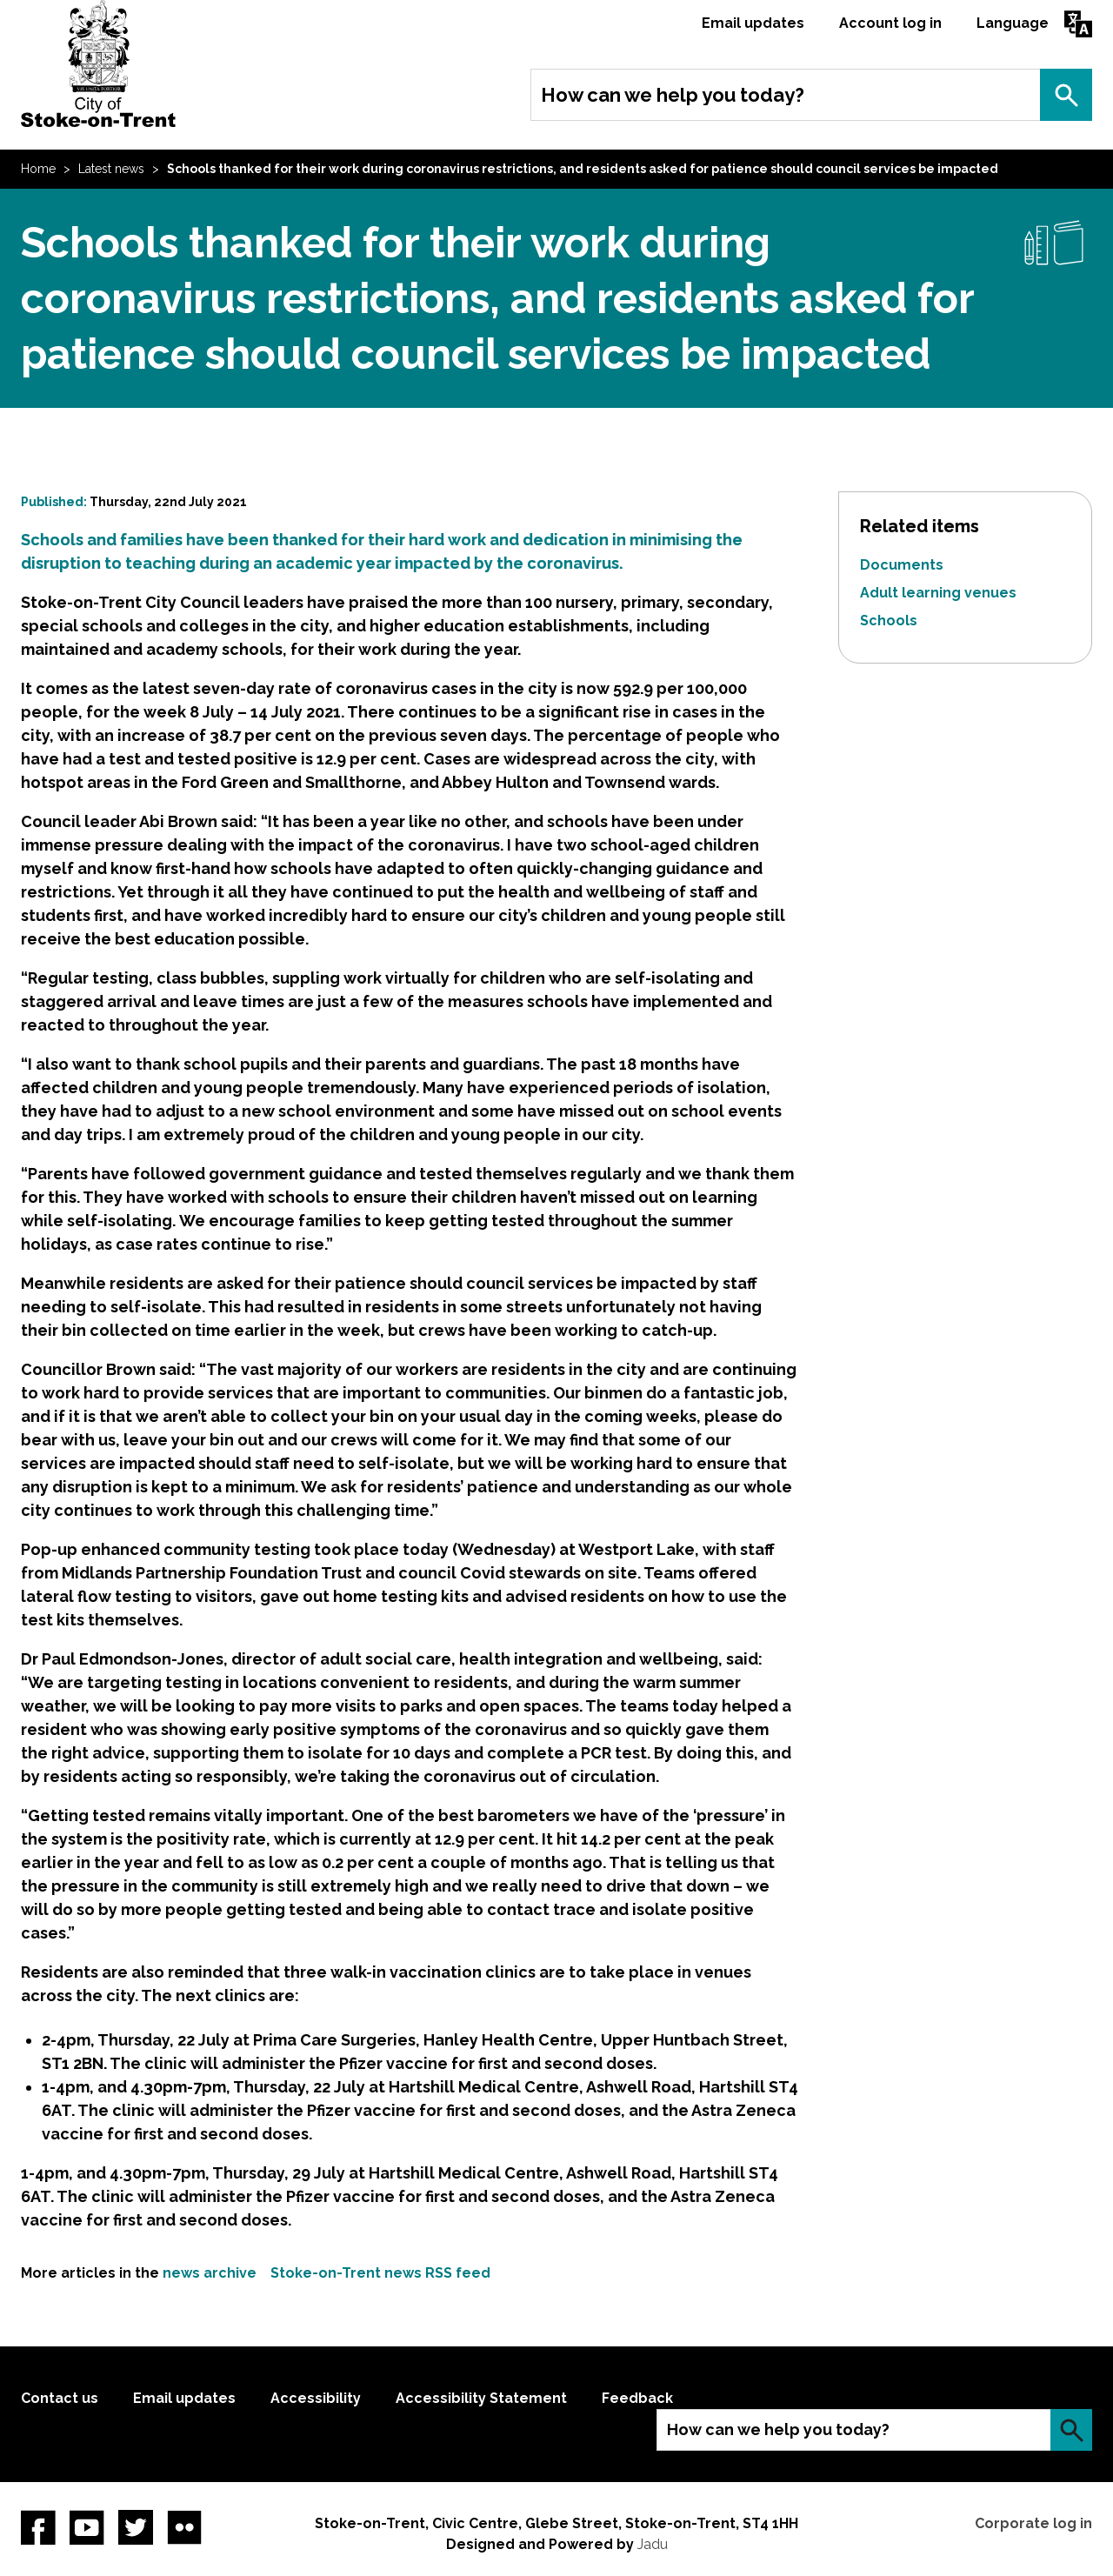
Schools (888, 620)
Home (38, 169)
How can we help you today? (672, 94)
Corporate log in (1033, 2523)
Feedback (637, 2398)
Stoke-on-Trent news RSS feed (380, 2273)
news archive (210, 2273)
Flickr (184, 2527)
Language (1012, 23)
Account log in (890, 23)
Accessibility (315, 2398)
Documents (901, 565)
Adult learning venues (938, 592)
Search (1066, 95)
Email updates (753, 23)
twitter (135, 2527)
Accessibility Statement (481, 2398)
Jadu (652, 2544)
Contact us (59, 2398)
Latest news (111, 169)
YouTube (87, 2527)
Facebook (38, 2527)
